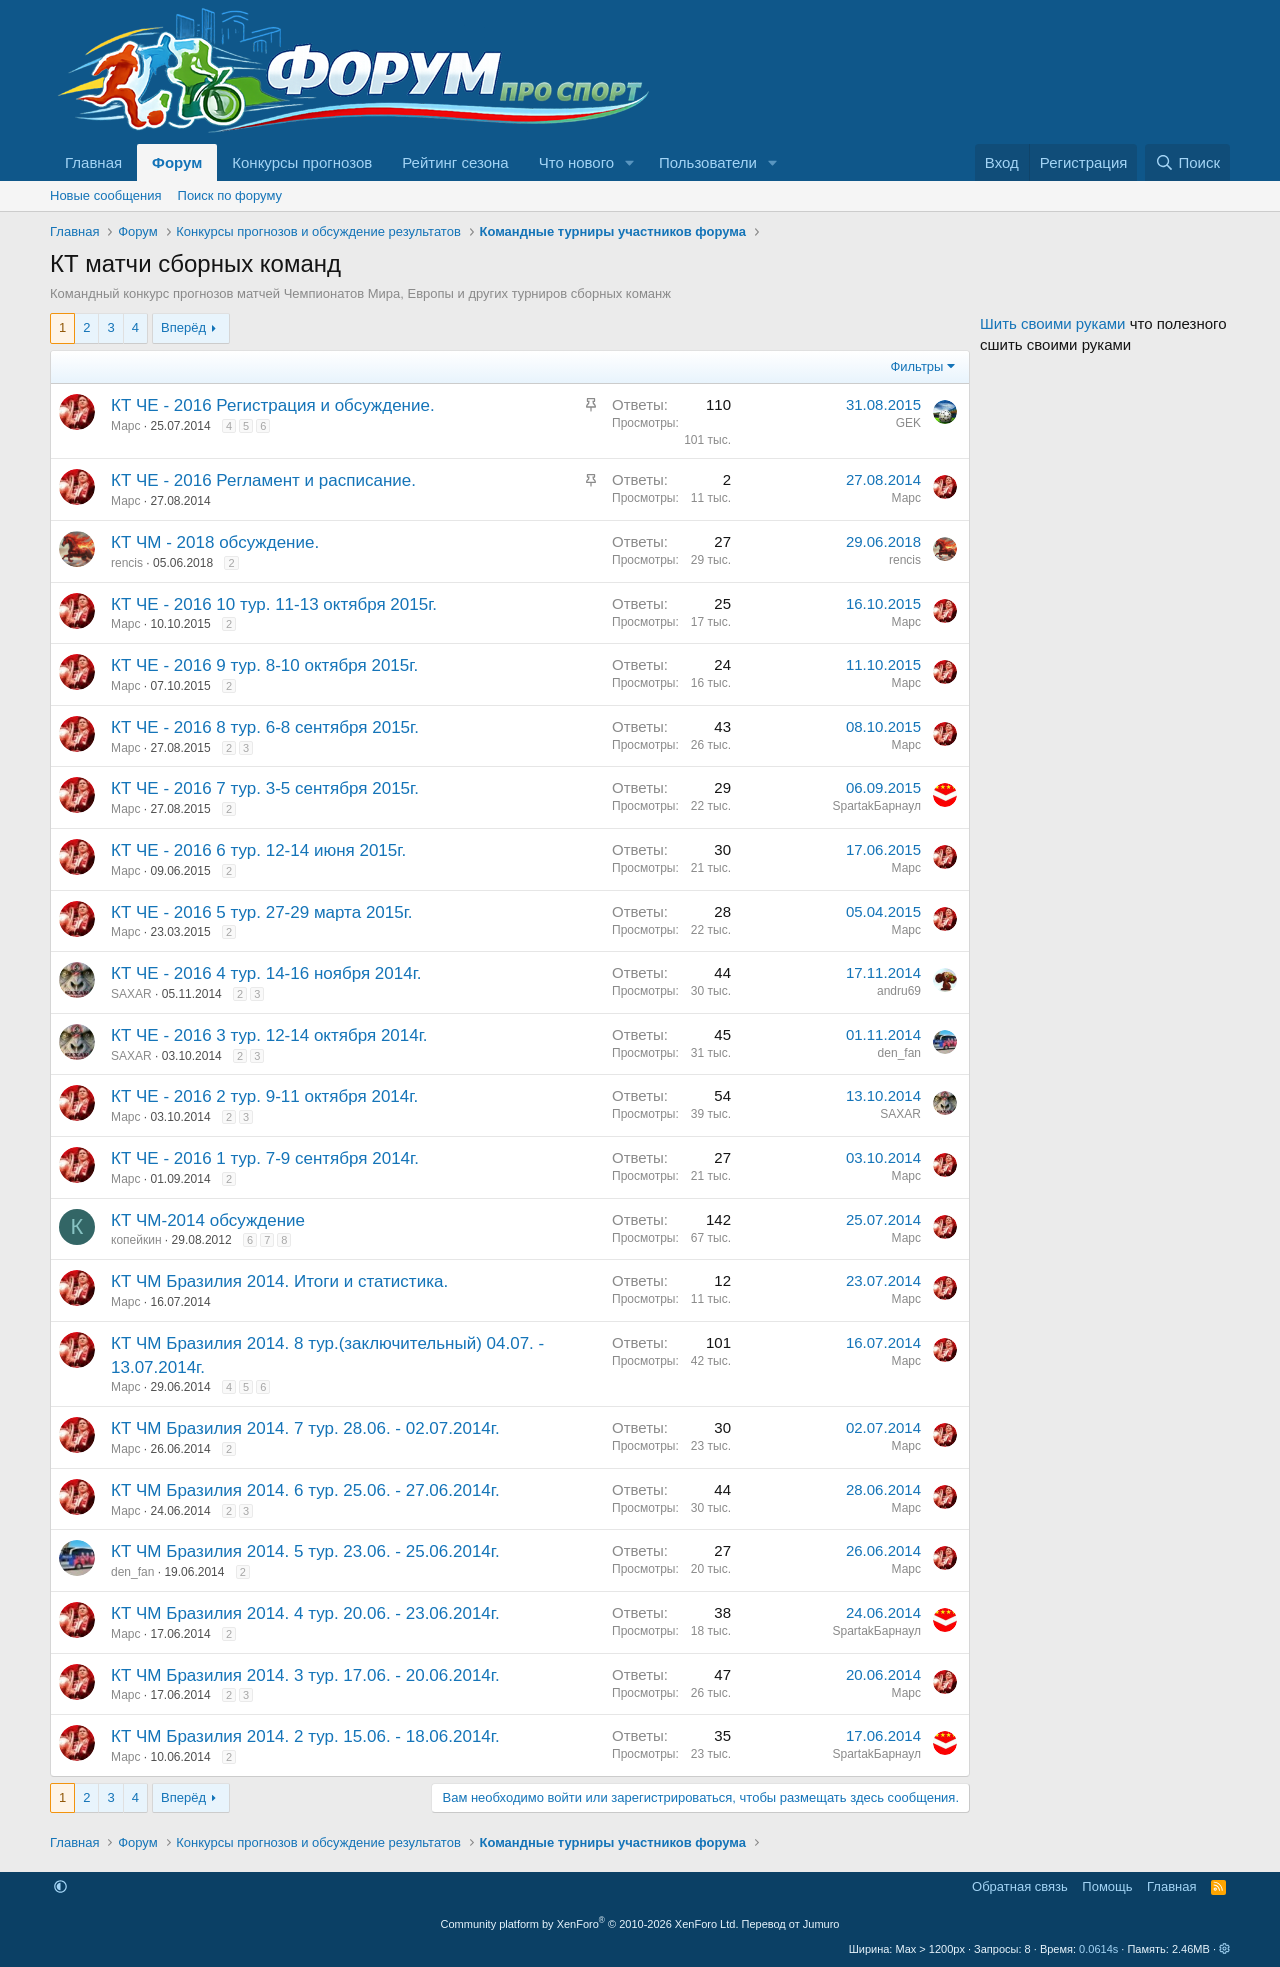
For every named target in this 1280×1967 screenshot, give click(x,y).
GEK (908, 423)
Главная (93, 162)
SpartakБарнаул (877, 806)
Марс (125, 426)
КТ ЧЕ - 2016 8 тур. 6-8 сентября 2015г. (265, 727)
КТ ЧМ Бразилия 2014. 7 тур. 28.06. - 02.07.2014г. (305, 1428)
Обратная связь (1020, 1886)
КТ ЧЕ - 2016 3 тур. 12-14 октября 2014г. (269, 1035)
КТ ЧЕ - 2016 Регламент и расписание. (263, 480)
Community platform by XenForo (590, 1924)
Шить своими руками (1052, 323)
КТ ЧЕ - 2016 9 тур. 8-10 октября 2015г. (264, 665)
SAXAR (131, 994)
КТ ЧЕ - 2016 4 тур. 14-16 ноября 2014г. (266, 973)
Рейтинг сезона (455, 162)
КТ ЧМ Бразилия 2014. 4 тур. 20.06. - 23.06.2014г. (305, 1613)
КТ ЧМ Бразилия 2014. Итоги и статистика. (279, 1281)
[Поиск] (1187, 162)
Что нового (576, 162)
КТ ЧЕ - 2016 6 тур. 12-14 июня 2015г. (258, 850)
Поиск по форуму (230, 195)
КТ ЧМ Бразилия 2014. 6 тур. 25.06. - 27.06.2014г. (305, 1490)
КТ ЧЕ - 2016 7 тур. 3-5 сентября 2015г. (265, 788)
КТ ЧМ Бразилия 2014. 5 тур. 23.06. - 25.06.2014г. (305, 1551)
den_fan (899, 1053)
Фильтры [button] (916, 366)
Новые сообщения (106, 195)
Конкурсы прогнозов (302, 162)
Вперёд (183, 327)
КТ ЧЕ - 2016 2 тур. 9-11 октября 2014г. (264, 1096)
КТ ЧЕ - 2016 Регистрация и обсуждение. (273, 405)
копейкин (136, 1240)
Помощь (1107, 1886)
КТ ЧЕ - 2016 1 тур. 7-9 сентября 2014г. (265, 1158)
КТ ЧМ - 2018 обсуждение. (215, 542)
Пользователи (708, 162)
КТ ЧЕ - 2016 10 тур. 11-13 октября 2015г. (274, 604)
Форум (177, 162)
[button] (630, 162)
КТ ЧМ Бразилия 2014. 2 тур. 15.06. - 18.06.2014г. (305, 1736)
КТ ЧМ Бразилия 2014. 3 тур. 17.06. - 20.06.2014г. (305, 1675)
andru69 (899, 991)
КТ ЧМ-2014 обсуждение (208, 1220)
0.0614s (1098, 1949)
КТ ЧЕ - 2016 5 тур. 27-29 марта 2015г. (262, 912)
